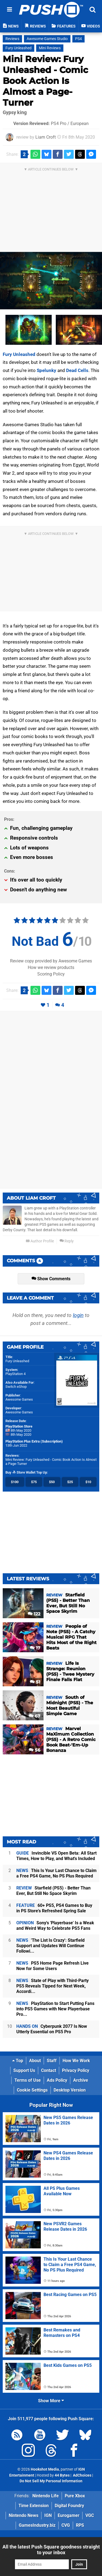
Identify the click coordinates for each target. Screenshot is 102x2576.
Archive (80, 2080)
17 (35, 1648)
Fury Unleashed (18, 48)
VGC (89, 2515)
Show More (51, 2400)
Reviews (12, 38)
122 (34, 1614)
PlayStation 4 (15, 1374)
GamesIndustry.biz (37, 2525)
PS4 (78, 38)
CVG (65, 2525)
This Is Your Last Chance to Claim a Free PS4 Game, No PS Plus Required (56, 1873)
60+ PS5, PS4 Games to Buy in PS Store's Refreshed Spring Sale (54, 1908)
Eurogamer (68, 2515)
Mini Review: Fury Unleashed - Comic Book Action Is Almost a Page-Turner (45, 81)
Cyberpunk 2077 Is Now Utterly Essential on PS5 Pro (51, 2029)
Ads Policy (57, 2080)
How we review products (51, 967)
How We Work (76, 2060)
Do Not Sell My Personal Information (51, 2481)
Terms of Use (27, 2080)
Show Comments (51, 1278)
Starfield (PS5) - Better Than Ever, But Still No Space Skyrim (53, 1890)
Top (17, 2060)
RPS (80, 2525)
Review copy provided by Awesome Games (51, 961)
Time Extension (33, 2505)
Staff (52, 2060)
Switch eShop (16, 1387)
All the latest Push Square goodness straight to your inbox (51, 2549)
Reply (67, 1241)
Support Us (24, 2070)
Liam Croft (45, 137)
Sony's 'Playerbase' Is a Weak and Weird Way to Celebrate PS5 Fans (55, 1925)
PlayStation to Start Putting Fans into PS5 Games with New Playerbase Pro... (55, 2009)
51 (35, 1682)
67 (34, 1716)
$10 (88, 1482)
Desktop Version (70, 2090)
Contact (48, 2070)
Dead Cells (77, 370)
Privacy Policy (75, 2070)
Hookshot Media (45, 2469)
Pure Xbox (75, 2495)
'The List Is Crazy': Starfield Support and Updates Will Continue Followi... (50, 1946)
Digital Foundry (69, 2505)
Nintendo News (23, 2515)
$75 (34, 1482)
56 (34, 1750)
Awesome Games (19, 1399)
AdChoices (81, 2475)
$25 (70, 1482)
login (78, 1315)
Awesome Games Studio (47, 38)
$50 (52, 1482)
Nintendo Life (45, 2495)
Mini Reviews (50, 48)
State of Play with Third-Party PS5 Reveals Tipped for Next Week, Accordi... (52, 1986)
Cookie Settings (32, 2090)
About (35, 2060)
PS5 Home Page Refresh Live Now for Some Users (52, 1966)
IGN (48, 2515)
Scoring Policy (51, 974)
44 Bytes (62, 2475)
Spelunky (46, 370)
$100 (14, 1482)
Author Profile (40, 1241)
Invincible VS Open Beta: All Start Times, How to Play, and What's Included (56, 1856)
